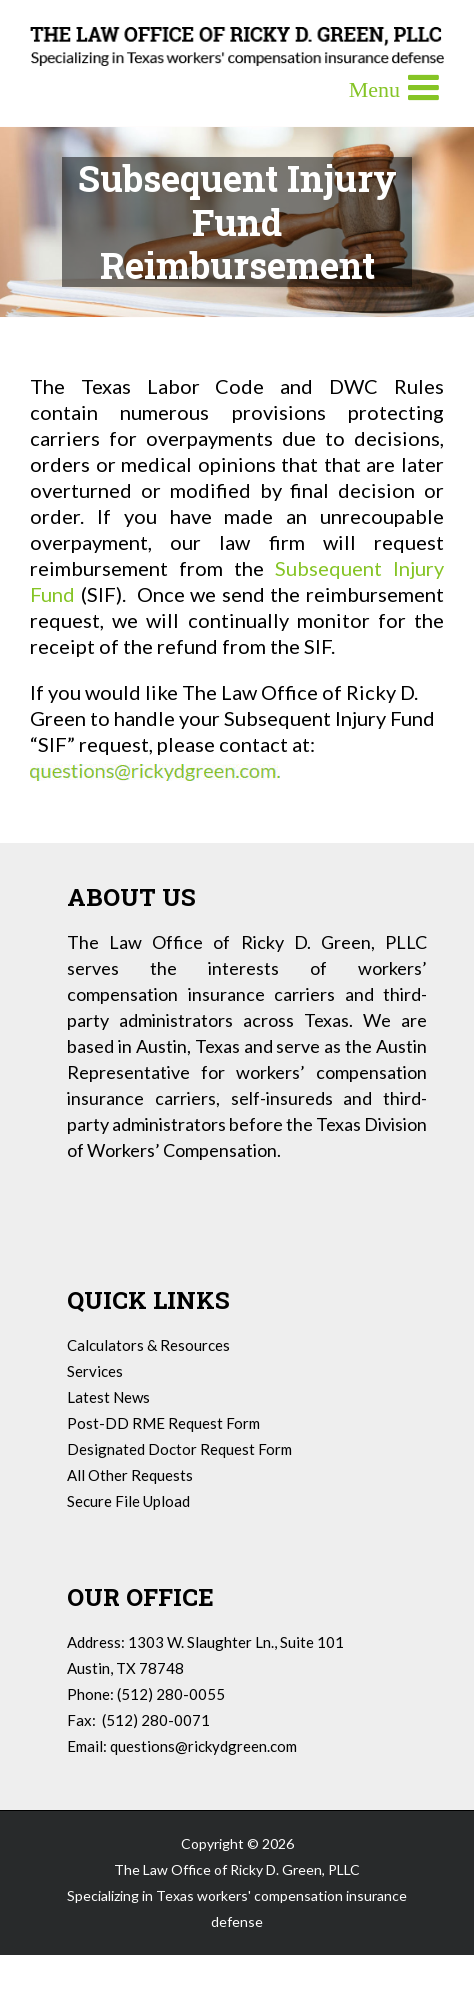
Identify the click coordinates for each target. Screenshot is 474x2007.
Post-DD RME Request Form (163, 1423)
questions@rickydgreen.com (203, 1746)
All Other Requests (130, 1475)
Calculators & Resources (148, 1345)
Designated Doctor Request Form (179, 1449)
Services (95, 1371)
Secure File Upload (128, 1501)
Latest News (108, 1397)
